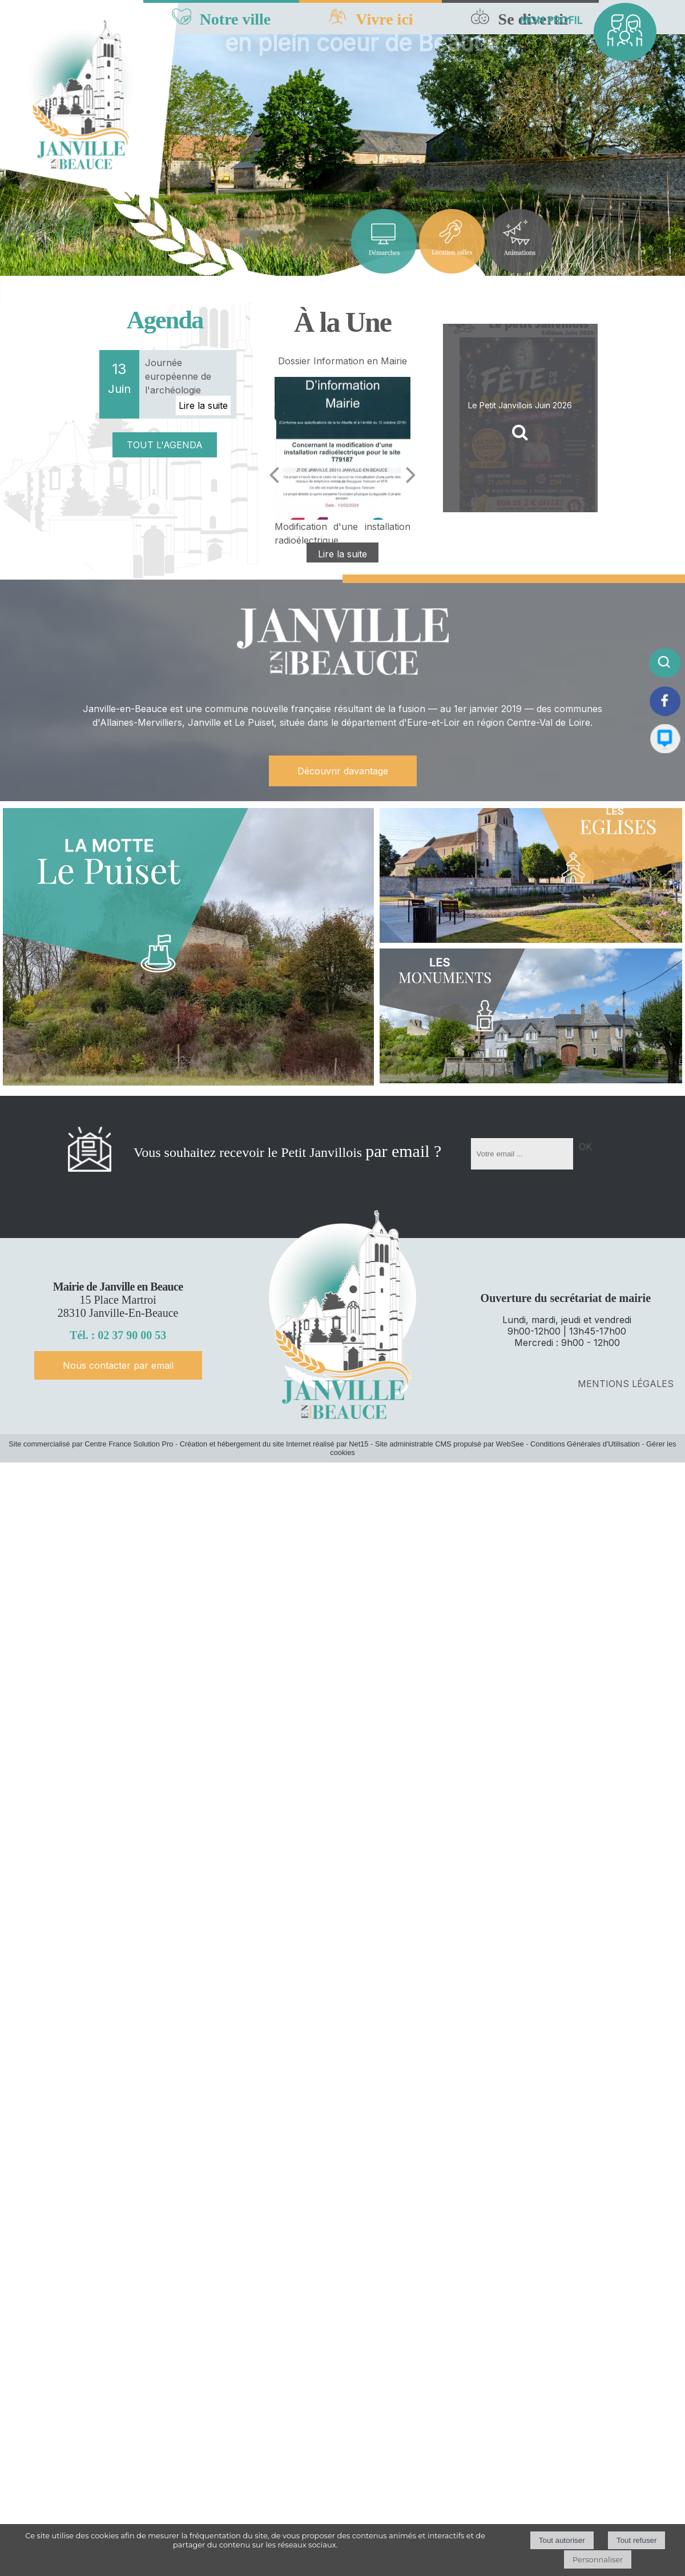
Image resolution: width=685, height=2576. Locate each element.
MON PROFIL (551, 20)
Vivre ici (384, 19)
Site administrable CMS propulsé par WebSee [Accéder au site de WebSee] (449, 1444)
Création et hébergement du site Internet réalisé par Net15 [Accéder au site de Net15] (274, 1444)
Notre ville (235, 19)
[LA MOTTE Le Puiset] (188, 947)
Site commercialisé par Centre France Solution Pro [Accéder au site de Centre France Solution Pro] (91, 1444)
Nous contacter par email (118, 1365)
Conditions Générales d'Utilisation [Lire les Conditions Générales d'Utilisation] (585, 1444)
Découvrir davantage (342, 771)
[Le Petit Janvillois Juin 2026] (520, 418)
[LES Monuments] (531, 1016)
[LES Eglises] (531, 875)
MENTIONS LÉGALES (626, 1383)
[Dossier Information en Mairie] (342, 448)
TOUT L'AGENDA (165, 445)
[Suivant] (411, 474)
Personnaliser (598, 2559)
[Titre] (384, 241)
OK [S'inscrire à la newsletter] (585, 1146)
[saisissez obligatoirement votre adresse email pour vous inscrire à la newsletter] (522, 1154)
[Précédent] (274, 474)
